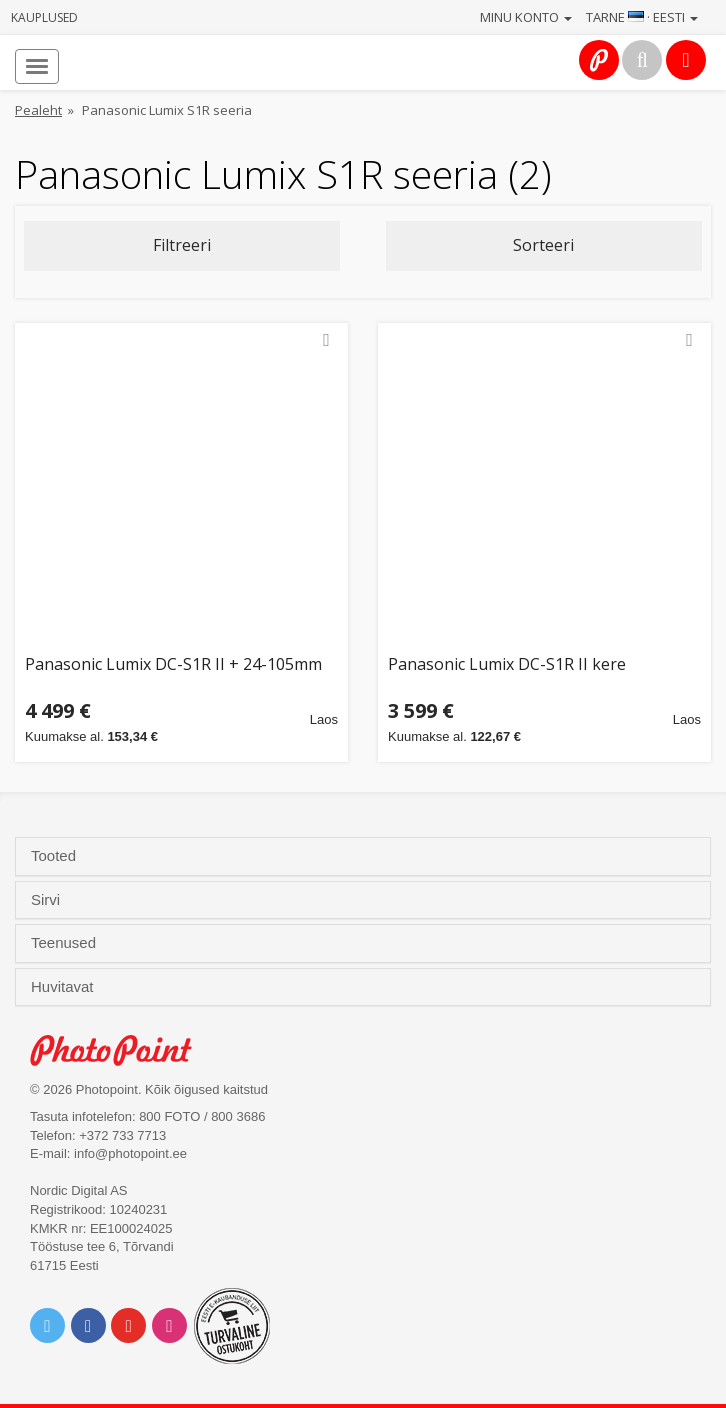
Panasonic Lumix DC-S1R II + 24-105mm (173, 665)
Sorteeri (543, 245)
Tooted (55, 856)
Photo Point (121, 1050)
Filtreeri (182, 245)
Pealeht (38, 110)
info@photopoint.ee (130, 1153)
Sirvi (47, 900)
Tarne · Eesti (642, 17)
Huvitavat (64, 987)
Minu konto (526, 17)
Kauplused (44, 17)
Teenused (65, 943)
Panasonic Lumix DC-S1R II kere (507, 665)
